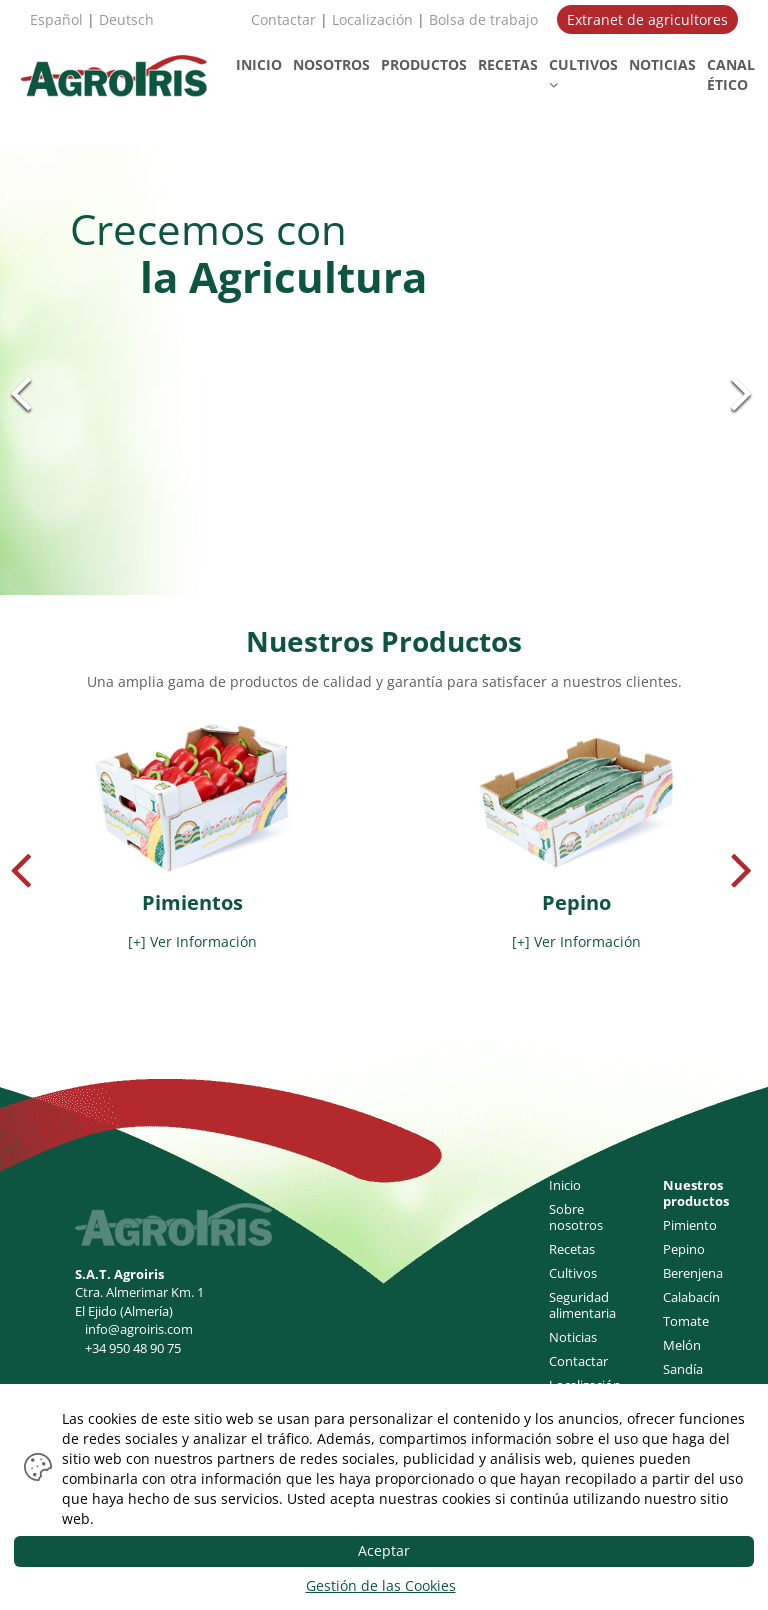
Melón (682, 1345)
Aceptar (384, 1550)
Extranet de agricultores (647, 19)
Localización (372, 19)
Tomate (686, 1321)
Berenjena (693, 1273)
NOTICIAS (662, 64)
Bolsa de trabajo (483, 19)
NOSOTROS (331, 64)
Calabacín (691, 1297)
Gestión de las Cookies (381, 1585)
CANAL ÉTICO (731, 74)
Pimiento (690, 1225)
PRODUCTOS (424, 64)
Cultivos (573, 1273)
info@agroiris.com (139, 1329)
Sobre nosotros (576, 1217)
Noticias (573, 1337)
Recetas (572, 1249)
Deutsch (126, 19)
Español (56, 19)
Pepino (684, 1249)
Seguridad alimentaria (582, 1305)
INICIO (259, 64)
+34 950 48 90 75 (133, 1348)
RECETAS (508, 64)
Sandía (683, 1369)
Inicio (565, 1185)
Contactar (283, 19)
